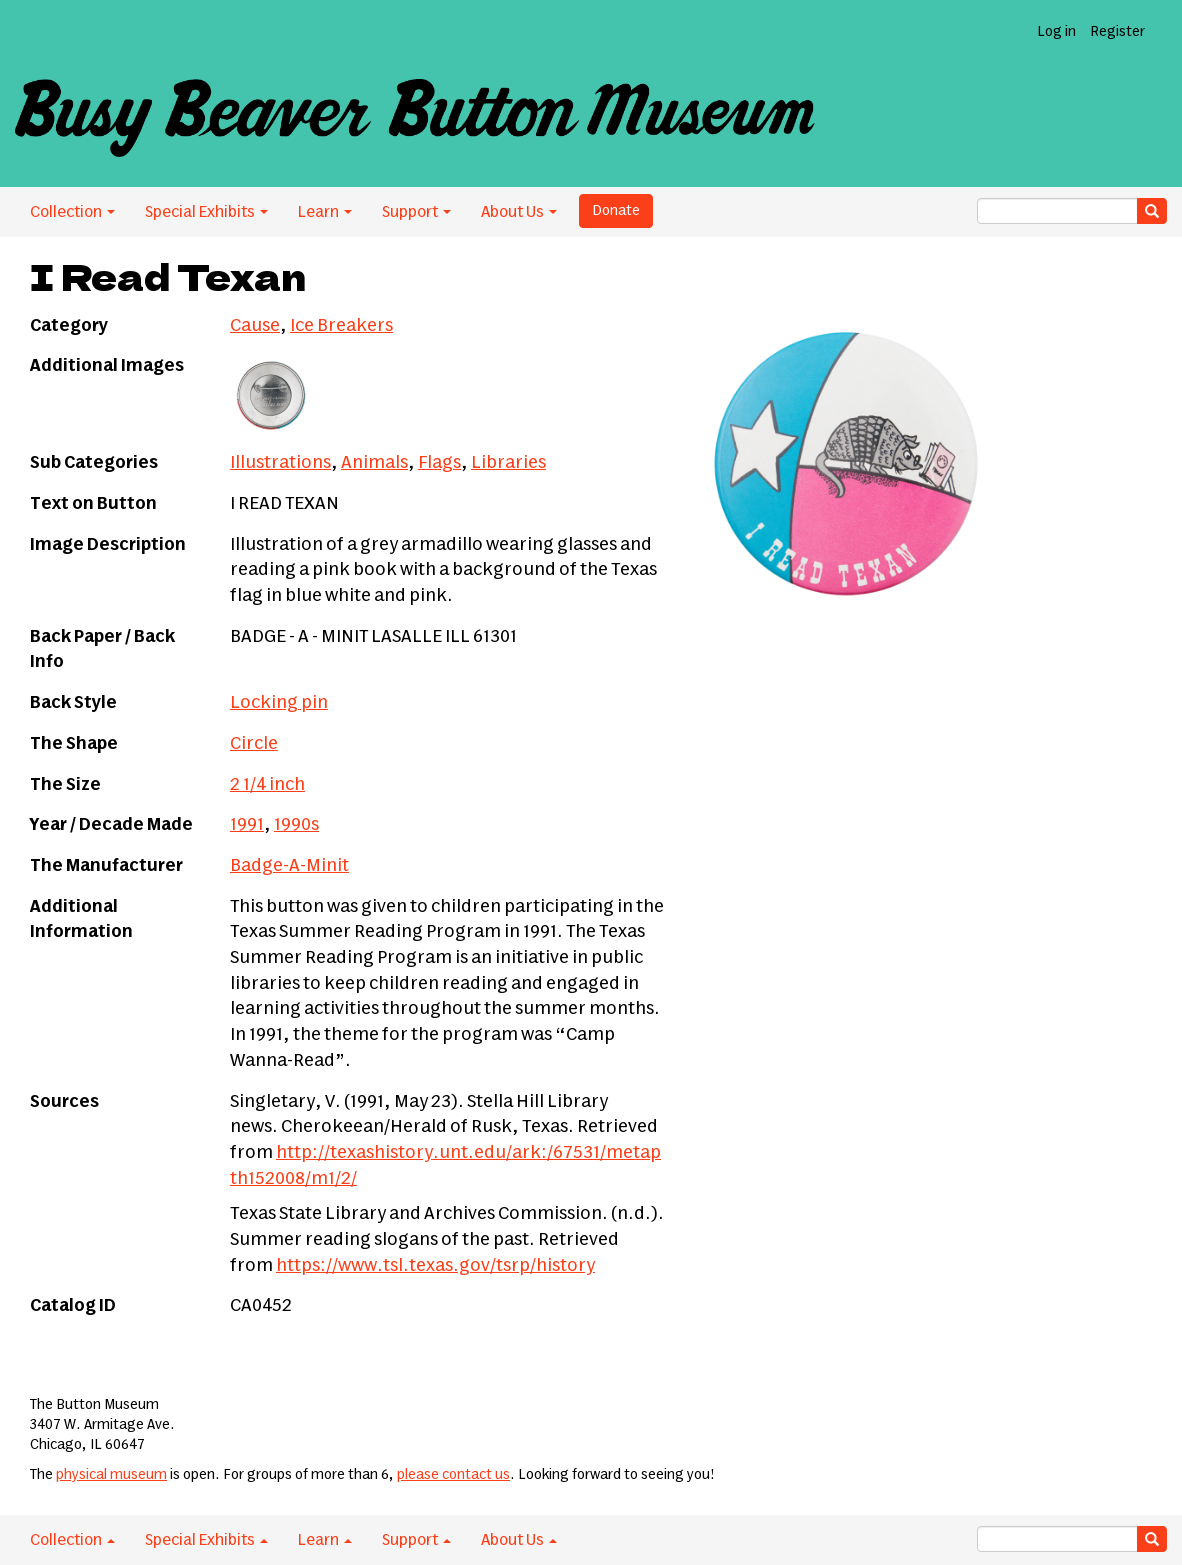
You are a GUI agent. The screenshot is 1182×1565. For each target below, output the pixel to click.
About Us (519, 212)
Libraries (508, 463)
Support (416, 212)
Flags (439, 463)
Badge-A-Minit (289, 866)
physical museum (111, 1475)
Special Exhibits (206, 212)
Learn (325, 212)
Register (1117, 32)
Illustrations (280, 463)
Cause (255, 326)
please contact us (453, 1475)
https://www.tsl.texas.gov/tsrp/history (435, 1266)
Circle (254, 744)
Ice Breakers (341, 326)
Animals (374, 463)
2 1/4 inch (267, 785)
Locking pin (279, 703)
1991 (247, 825)
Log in (1056, 32)
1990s (296, 825)
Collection (72, 212)
